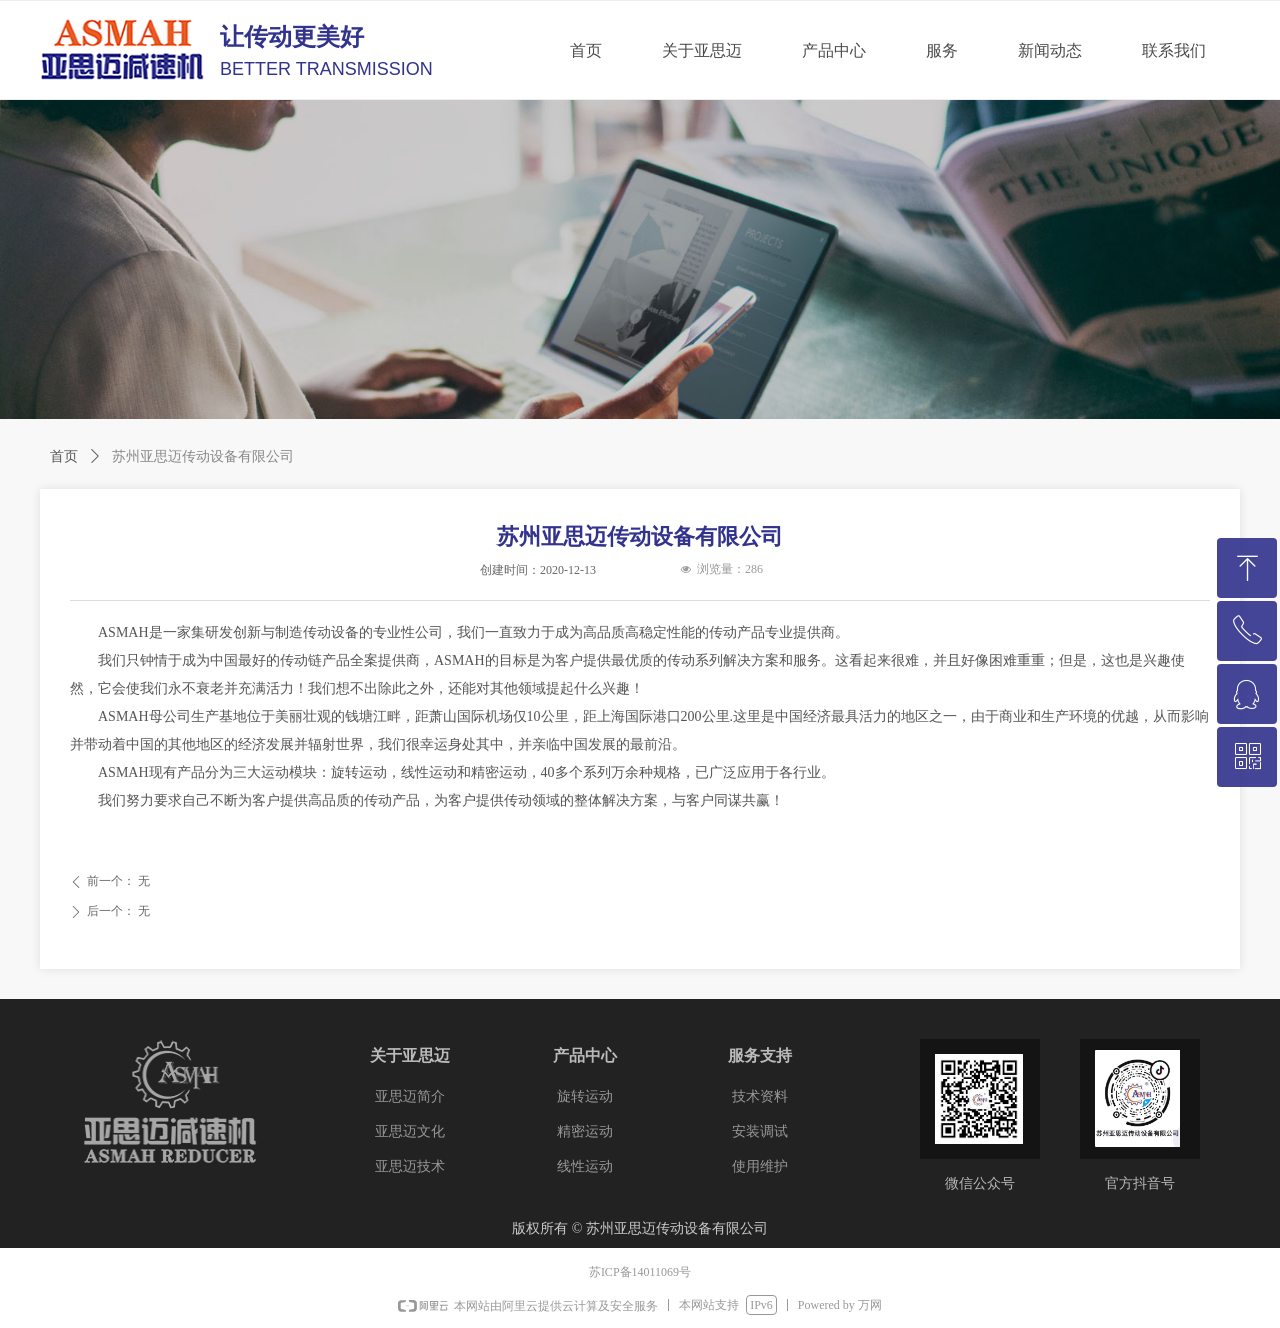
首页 (64, 456)
